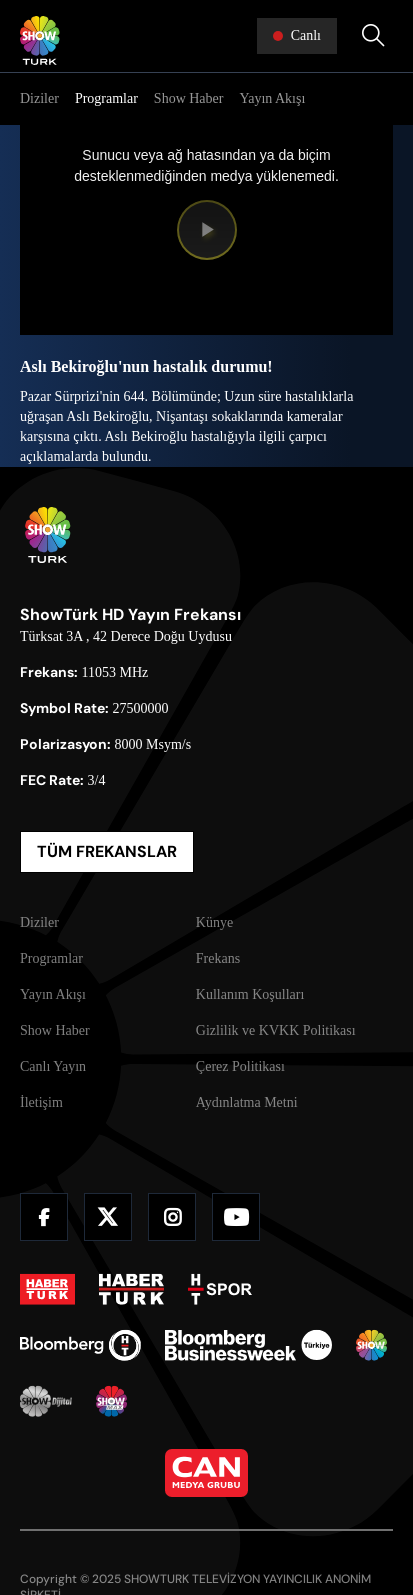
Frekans (218, 958)
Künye (214, 922)
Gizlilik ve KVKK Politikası (276, 1030)
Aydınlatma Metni (247, 1102)
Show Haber (189, 98)
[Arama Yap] (373, 36)
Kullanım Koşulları (250, 994)
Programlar (106, 98)
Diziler (39, 98)
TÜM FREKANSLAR (107, 851)
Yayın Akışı (272, 98)
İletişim (41, 1102)
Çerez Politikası (240, 1066)
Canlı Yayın (53, 1066)
